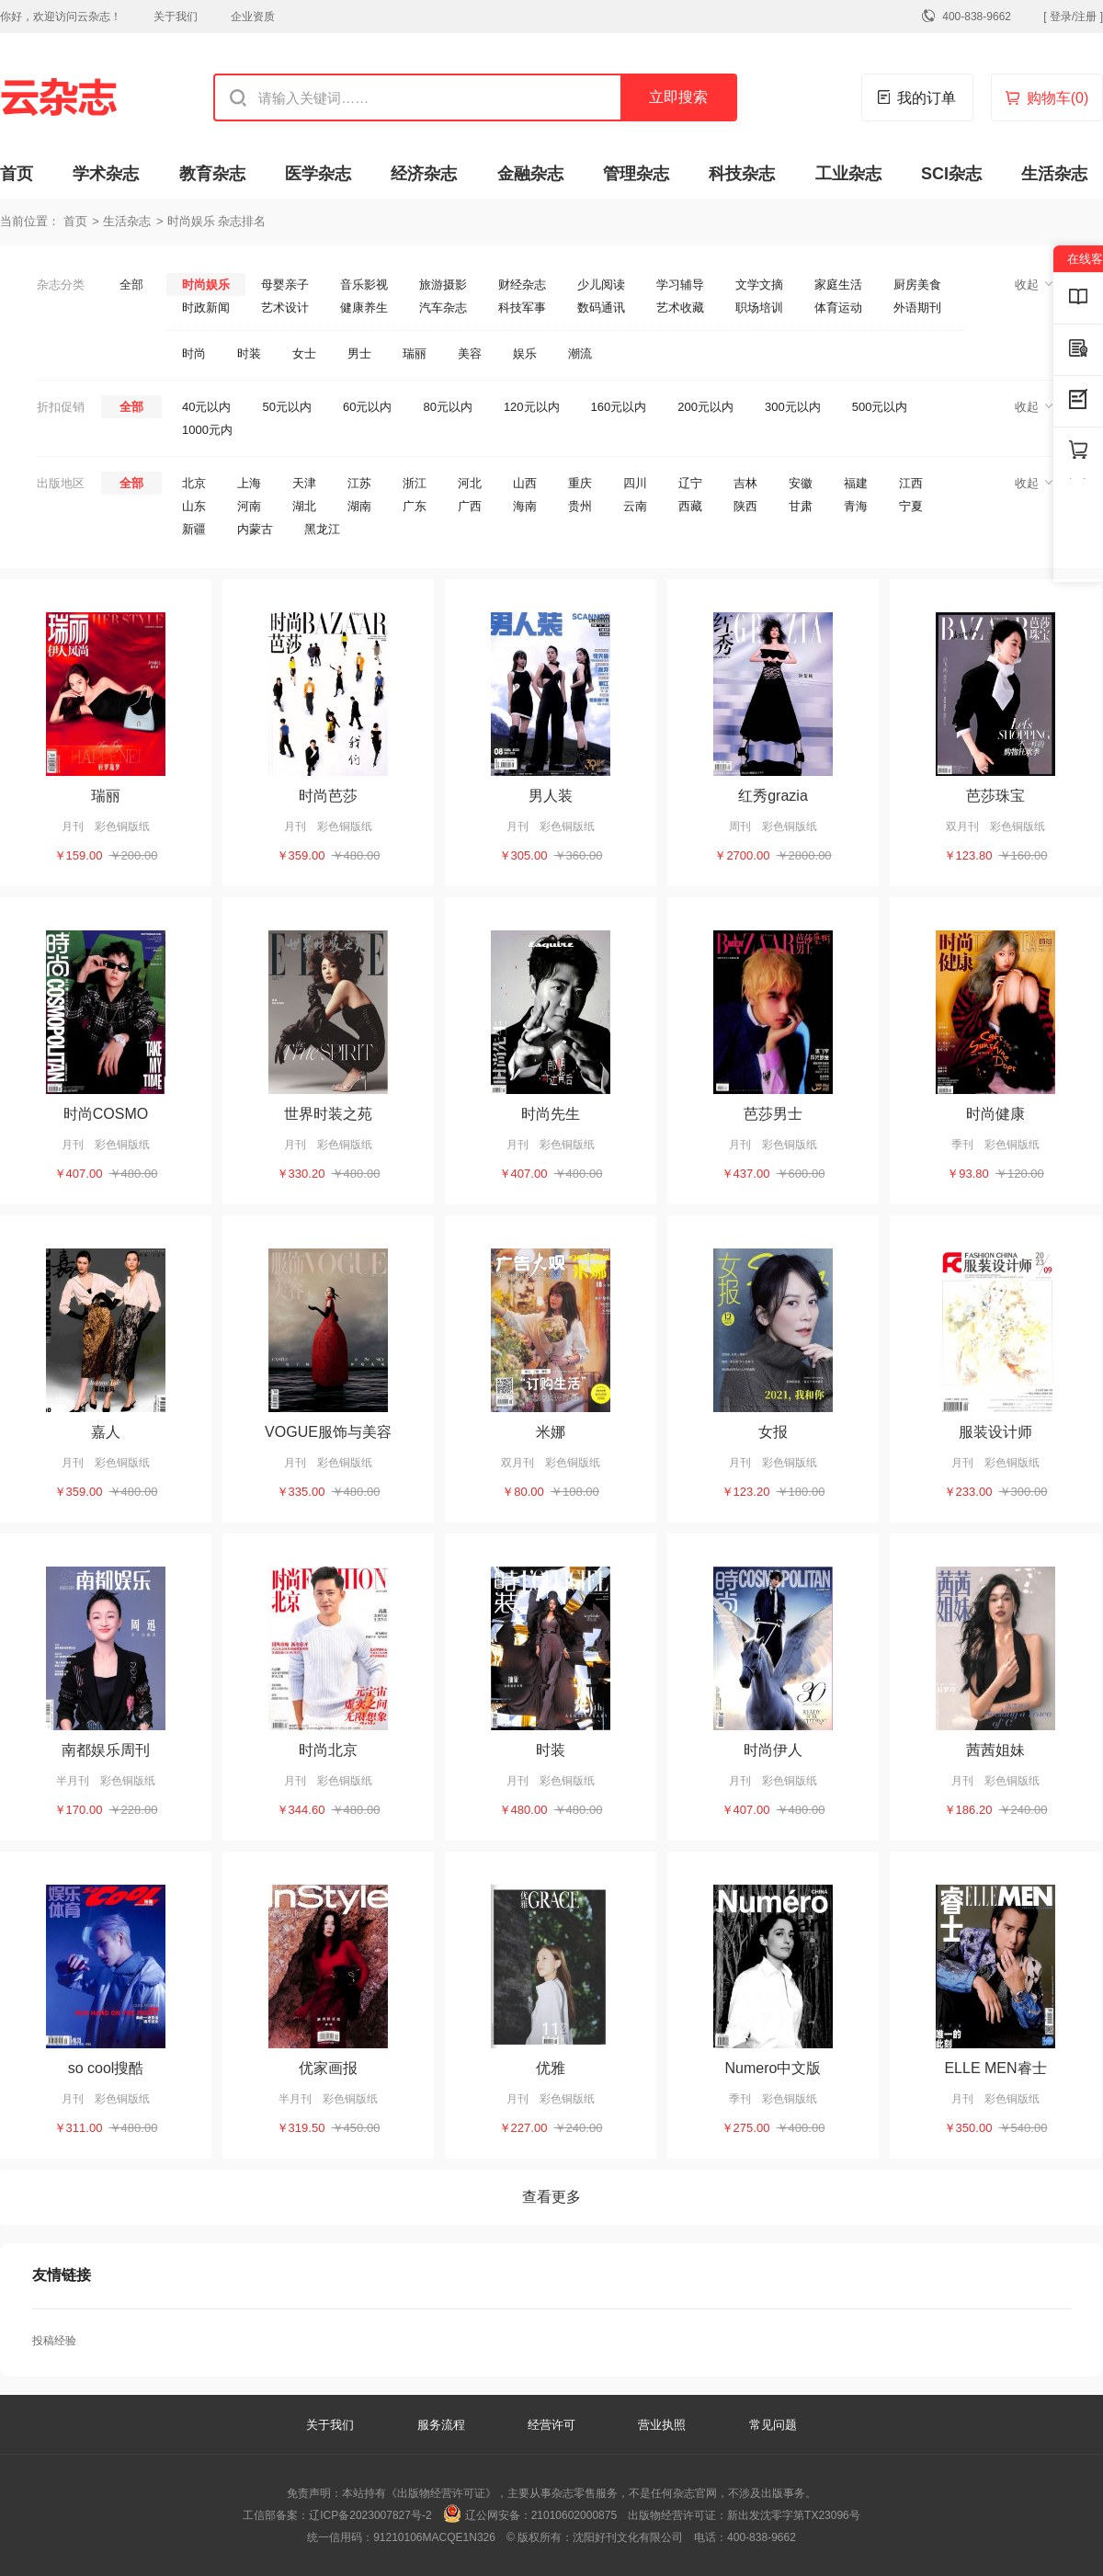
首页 (16, 174)
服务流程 (443, 2425)
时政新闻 (206, 307)
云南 (635, 506)
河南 (249, 506)
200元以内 (705, 407)
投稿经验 (54, 2340)
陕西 (745, 506)
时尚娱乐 (206, 284)
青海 (856, 506)
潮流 (580, 353)
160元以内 (619, 407)
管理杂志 (636, 174)
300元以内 (793, 407)
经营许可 (551, 2425)
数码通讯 (601, 307)
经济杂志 (424, 174)
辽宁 (690, 483)
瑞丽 (414, 353)
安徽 (801, 483)
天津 (304, 483)
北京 (194, 483)
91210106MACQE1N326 (434, 2537)
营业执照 (662, 2425)
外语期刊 (917, 307)
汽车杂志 (443, 307)
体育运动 (838, 307)
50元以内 (286, 407)
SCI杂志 (951, 174)
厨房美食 (917, 284)
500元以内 (880, 407)
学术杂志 (106, 174)
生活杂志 (1054, 174)
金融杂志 (530, 174)
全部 (131, 284)
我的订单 (926, 98)
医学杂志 (318, 174)
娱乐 (525, 353)
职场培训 (759, 307)
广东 (414, 506)
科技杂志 (742, 174)
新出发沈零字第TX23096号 (793, 2515)
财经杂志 (522, 284)
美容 (470, 353)
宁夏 (911, 506)
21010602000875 (574, 2515)
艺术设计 (285, 307)
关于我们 (176, 16)
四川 (635, 483)
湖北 (304, 506)
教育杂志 (212, 174)
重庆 (580, 483)
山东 (194, 506)
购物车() (1058, 98)
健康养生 (364, 307)
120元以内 (532, 407)
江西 (911, 483)
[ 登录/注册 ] (1073, 16)
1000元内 (207, 430)
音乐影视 (364, 284)
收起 (1027, 284)
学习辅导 (680, 284)
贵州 (580, 506)
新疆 (194, 529)
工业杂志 (848, 174)
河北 (470, 483)
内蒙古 (255, 529)
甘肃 (801, 506)
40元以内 (206, 407)
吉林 (745, 483)
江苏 (359, 483)
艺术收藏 (680, 307)
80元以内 (447, 407)
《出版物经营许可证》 (441, 2493)
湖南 (359, 506)
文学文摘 (759, 284)
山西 (525, 483)
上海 (249, 483)
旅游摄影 (443, 284)
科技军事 (522, 307)
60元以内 (367, 407)
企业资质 (253, 16)
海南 (525, 506)
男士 (359, 353)
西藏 (690, 506)
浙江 (414, 483)
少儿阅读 (601, 284)
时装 (249, 353)
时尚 (194, 353)
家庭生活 (838, 284)
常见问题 (773, 2425)
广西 (470, 506)
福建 (856, 483)
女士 (304, 353)
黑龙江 (322, 529)
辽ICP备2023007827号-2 (370, 2515)
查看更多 (551, 2197)
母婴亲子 (285, 284)
